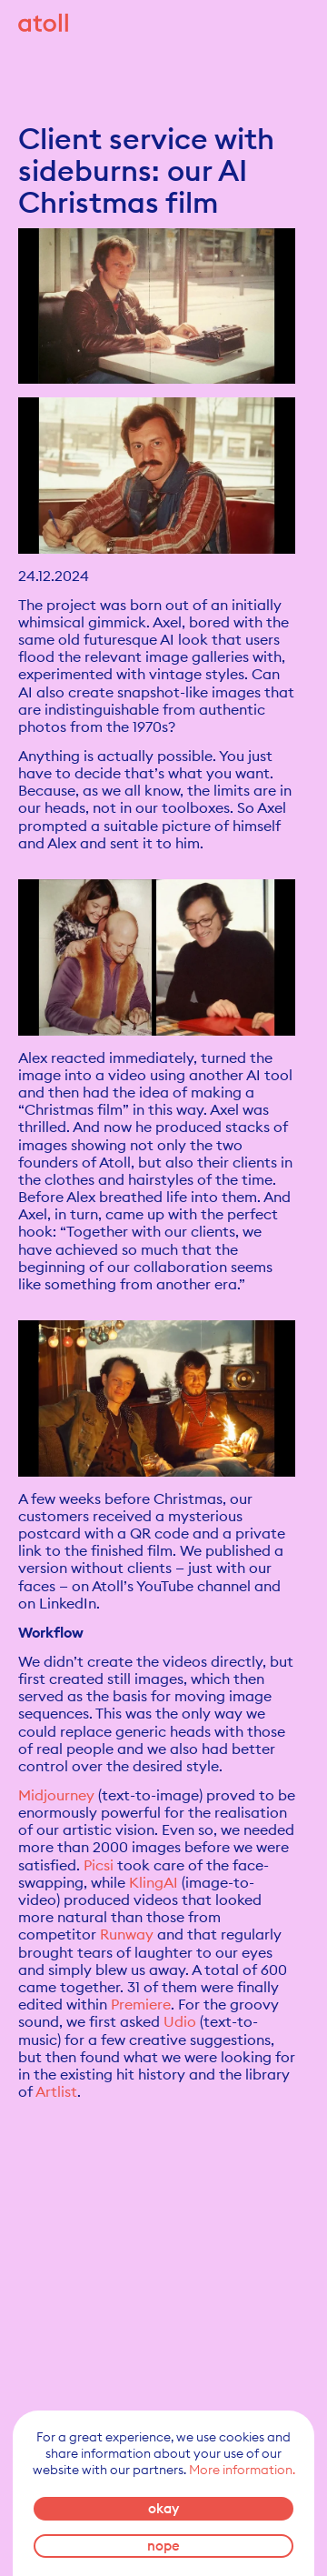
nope (163, 2545)
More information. (242, 2469)
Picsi (99, 1865)
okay (163, 2508)
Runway (127, 1934)
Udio (180, 2021)
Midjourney (56, 1795)
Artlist (56, 2091)
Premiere (141, 2004)
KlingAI (153, 1882)
